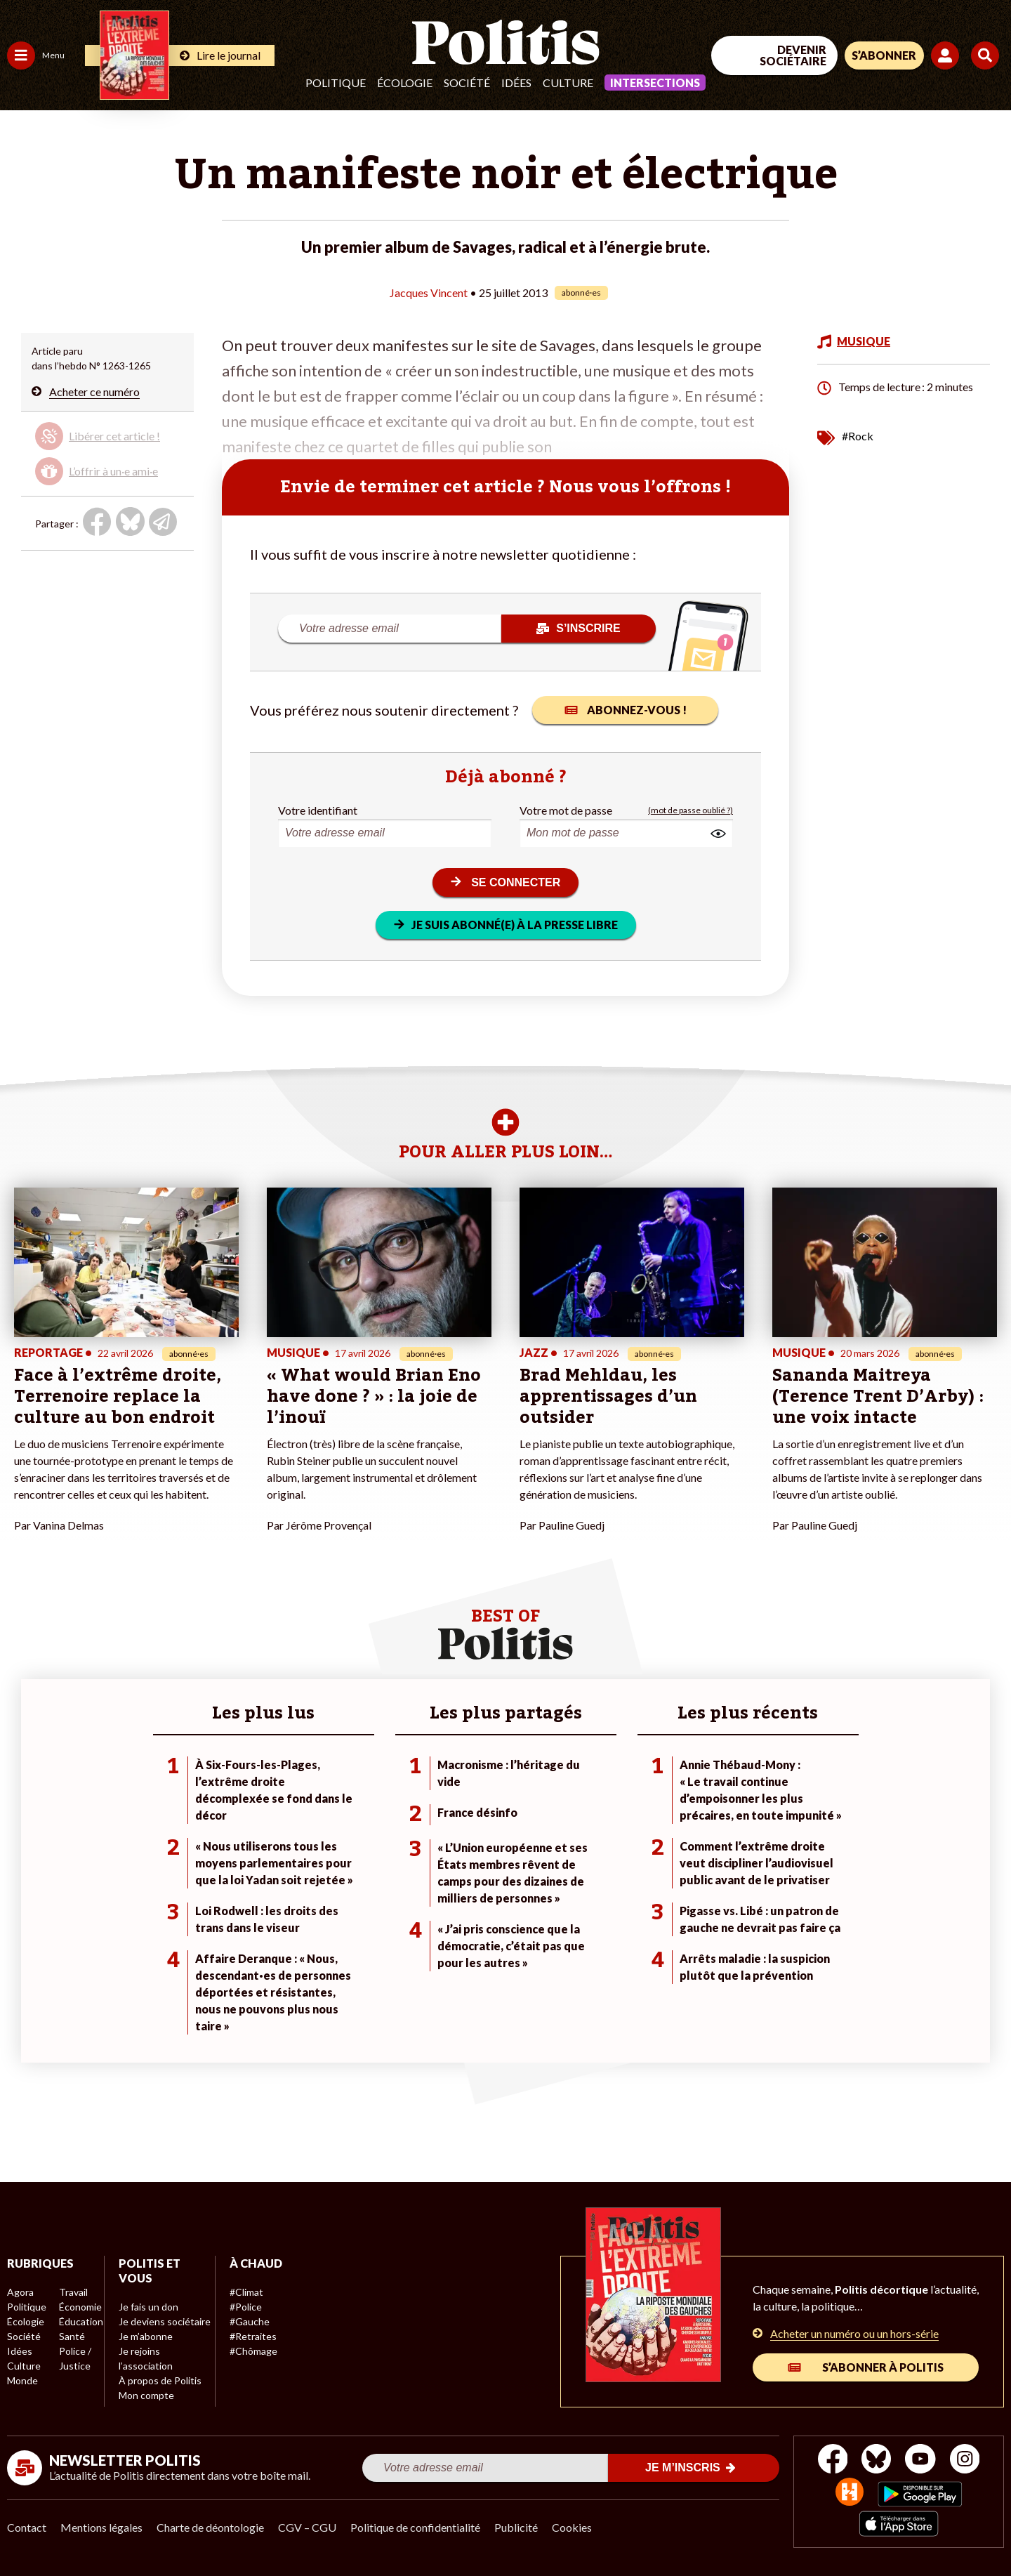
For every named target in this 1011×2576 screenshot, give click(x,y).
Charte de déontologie (210, 2527)
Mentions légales (101, 2527)
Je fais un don (148, 2307)
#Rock (857, 435)
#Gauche (250, 2321)
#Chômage (253, 2351)
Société (467, 82)
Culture (568, 82)
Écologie (404, 82)
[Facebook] (833, 2460)
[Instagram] (965, 2460)
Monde (22, 2380)
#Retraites (253, 2336)
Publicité (516, 2527)
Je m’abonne (146, 2336)
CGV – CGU (307, 2527)
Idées (516, 82)
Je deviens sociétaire (165, 2321)
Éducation (81, 2321)
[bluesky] (876, 2460)
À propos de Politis (160, 2380)
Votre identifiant (317, 810)
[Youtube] (920, 2460)
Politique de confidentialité (415, 2527)
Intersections (655, 82)
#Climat (246, 2292)
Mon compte (146, 2395)
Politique (335, 82)
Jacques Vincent (429, 292)
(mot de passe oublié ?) (690, 810)
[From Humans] (849, 2493)
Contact (26, 2527)
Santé (72, 2336)
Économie (80, 2307)
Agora (20, 2292)
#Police (246, 2307)
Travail (73, 2292)
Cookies (572, 2527)
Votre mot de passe (566, 810)
